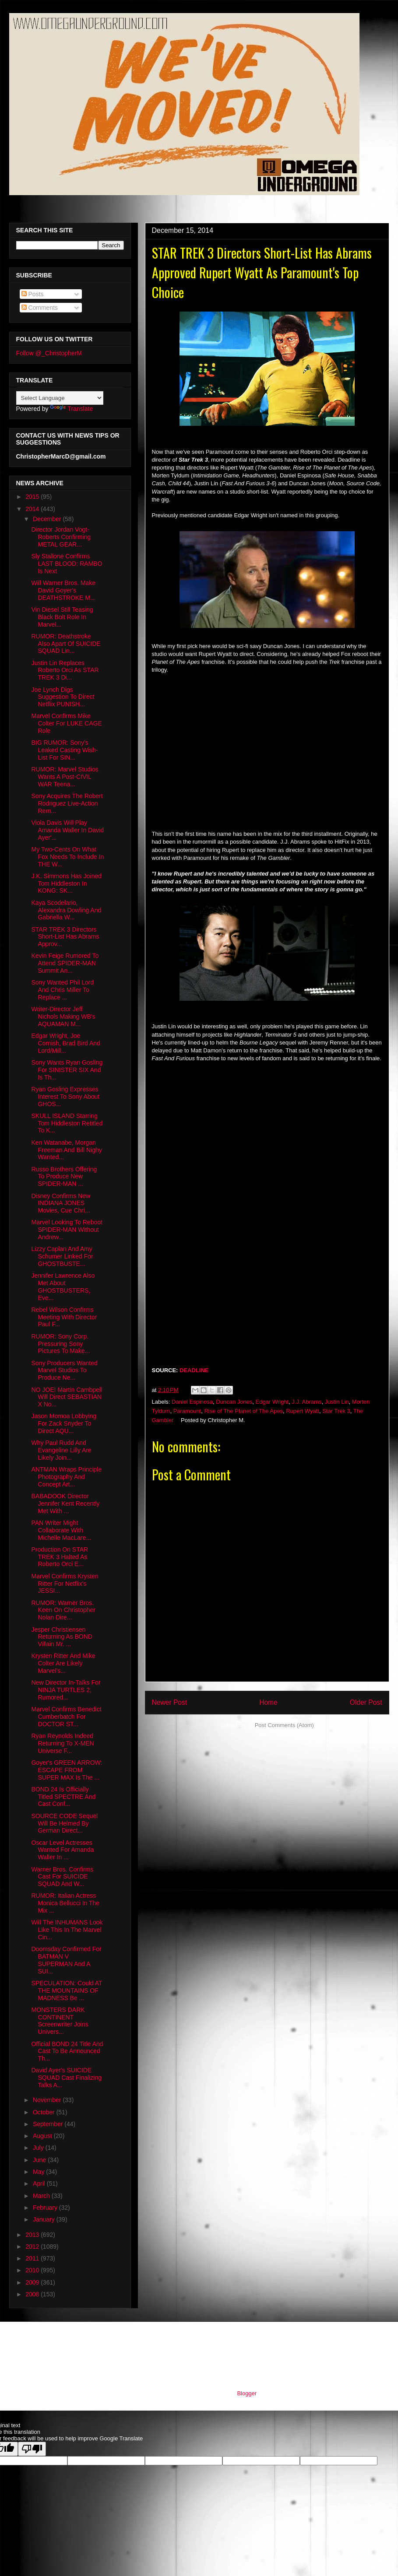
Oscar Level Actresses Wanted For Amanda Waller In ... (62, 1850)
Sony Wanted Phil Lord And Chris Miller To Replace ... (62, 990)
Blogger (246, 2393)
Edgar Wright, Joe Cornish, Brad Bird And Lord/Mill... (65, 1043)
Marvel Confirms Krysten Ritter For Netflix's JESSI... (64, 1584)
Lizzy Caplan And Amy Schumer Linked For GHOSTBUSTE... (62, 1256)
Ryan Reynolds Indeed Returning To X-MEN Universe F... (62, 1743)
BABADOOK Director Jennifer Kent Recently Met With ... (65, 1503)
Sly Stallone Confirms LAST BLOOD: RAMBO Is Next (66, 564)
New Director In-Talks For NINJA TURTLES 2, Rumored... (65, 1690)
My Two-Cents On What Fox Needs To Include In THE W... (67, 857)
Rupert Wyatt (302, 1411)
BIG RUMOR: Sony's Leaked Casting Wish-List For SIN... (64, 750)
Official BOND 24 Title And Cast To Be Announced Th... (67, 2051)
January (44, 2219)
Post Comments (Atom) (284, 1725)
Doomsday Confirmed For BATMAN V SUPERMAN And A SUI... (66, 1959)
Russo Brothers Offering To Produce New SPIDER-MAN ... (64, 1177)
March (42, 2195)
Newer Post (169, 1702)
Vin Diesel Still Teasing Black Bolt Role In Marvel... (62, 617)
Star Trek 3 (336, 1411)
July (39, 2147)
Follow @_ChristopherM (49, 353)
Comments (39, 307)
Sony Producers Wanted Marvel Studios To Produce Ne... (64, 1370)
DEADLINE (194, 1370)
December (48, 518)
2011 (33, 2258)
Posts (32, 294)
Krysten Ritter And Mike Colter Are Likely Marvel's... (63, 1663)
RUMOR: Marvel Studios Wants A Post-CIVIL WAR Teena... (64, 777)
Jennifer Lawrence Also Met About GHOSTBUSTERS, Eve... (63, 1286)
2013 (33, 2234)
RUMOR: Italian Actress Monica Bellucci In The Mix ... (65, 1903)
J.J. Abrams (306, 1401)
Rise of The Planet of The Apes (243, 1411)
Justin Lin (337, 1401)
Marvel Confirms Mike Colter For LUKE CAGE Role (66, 723)
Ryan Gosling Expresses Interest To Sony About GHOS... (65, 1097)
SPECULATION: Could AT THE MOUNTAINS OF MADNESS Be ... (66, 1990)
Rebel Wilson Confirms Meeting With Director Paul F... (64, 1317)
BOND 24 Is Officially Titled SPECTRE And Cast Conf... (63, 1797)
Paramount (187, 1411)
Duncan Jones (234, 1401)
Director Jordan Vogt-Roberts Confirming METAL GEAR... (61, 537)
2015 (33, 496)
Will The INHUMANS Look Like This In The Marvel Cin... (66, 1930)
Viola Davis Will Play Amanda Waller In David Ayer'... (67, 830)
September (48, 2123)
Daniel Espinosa (192, 1401)
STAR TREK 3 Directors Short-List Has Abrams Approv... (65, 937)
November (48, 2099)
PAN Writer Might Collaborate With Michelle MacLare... (61, 1530)
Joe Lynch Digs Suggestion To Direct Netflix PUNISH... (62, 697)
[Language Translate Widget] (59, 398)
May (39, 2171)
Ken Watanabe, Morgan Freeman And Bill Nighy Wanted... (66, 1150)
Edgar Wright (272, 1401)
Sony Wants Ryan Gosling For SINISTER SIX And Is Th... (66, 1070)
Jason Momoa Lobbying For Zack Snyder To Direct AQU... (63, 1423)
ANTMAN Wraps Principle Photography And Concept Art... (66, 1477)
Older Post (366, 1702)
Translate (71, 408)
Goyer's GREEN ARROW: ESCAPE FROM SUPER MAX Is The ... (66, 1770)
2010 (33, 2270)
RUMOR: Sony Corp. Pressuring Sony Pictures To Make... (60, 1344)
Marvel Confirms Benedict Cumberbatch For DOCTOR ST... (66, 1717)
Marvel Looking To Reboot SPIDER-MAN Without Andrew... (66, 1230)
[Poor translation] (32, 2449)
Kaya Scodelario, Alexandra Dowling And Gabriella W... (66, 910)
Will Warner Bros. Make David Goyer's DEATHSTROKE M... (63, 590)
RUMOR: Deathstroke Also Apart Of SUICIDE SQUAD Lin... (65, 644)
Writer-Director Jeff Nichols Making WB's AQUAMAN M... (63, 1016)
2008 (33, 2294)
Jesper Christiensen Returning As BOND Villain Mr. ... (61, 1637)
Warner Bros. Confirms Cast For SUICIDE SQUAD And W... (62, 1877)
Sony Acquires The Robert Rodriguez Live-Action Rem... (66, 803)
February (46, 2207)
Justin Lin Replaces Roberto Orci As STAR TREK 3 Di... (65, 670)
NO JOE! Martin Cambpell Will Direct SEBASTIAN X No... (66, 1397)
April (40, 2183)
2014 (33, 508)
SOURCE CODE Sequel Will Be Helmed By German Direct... (64, 1823)
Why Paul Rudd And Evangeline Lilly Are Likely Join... (61, 1450)
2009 (33, 2282)
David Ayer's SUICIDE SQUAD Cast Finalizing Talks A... (66, 2078)
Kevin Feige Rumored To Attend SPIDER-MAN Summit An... (65, 963)
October (44, 2112)
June (40, 2159)
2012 (33, 2246)
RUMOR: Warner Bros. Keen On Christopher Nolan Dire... (63, 1610)
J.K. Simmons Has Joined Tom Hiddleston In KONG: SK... (66, 883)
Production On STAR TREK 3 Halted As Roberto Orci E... (59, 1557)
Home (268, 1702)
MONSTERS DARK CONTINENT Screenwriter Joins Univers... (59, 2020)
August (43, 2135)
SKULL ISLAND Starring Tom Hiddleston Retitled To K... (66, 1123)
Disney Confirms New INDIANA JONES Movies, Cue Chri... (60, 1203)
